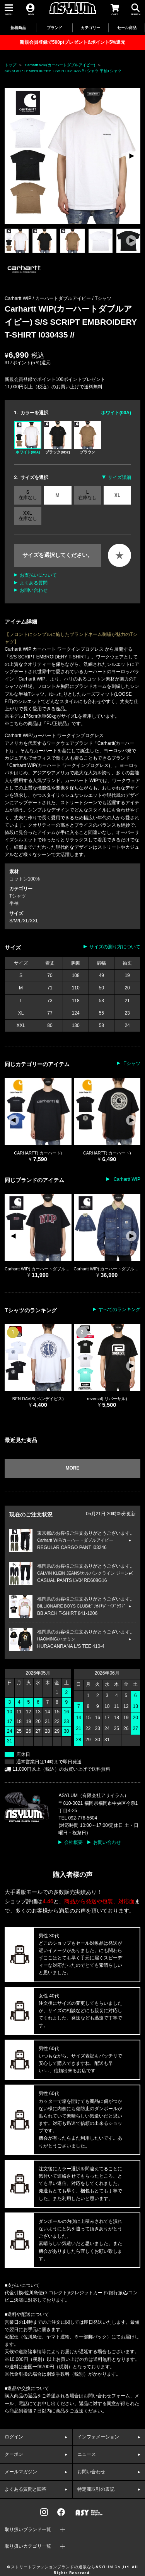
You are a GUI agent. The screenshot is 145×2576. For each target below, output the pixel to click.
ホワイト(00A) (27, 437)
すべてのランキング (119, 1309)
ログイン (14, 2437)
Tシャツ (103, 298)
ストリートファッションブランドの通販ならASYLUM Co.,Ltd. (71, 2567)
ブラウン (87, 437)
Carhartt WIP (126, 1179)
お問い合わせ (34, 590)
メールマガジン (21, 2471)
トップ (10, 65)
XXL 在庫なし (28, 516)
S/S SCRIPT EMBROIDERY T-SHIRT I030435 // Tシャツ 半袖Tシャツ (63, 71)
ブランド (54, 28)
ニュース (86, 2454)
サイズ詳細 (119, 477)
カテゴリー (90, 28)
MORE (73, 1468)
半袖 (14, 903)
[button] (131, 155)
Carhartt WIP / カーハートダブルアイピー (48, 298)
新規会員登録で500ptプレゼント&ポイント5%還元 (72, 42)
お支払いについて (38, 575)
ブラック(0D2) (57, 437)
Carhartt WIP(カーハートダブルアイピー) (60, 65)
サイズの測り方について (114, 946)
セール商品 (126, 28)
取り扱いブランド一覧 (28, 2529)
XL (117, 495)
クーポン (14, 2454)
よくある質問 (34, 583)
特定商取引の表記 (95, 2489)
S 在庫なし (28, 495)
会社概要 (73, 1842)
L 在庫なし (87, 495)
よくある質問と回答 (25, 2489)
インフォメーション (98, 2437)
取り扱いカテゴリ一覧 (28, 2546)
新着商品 (18, 28)
